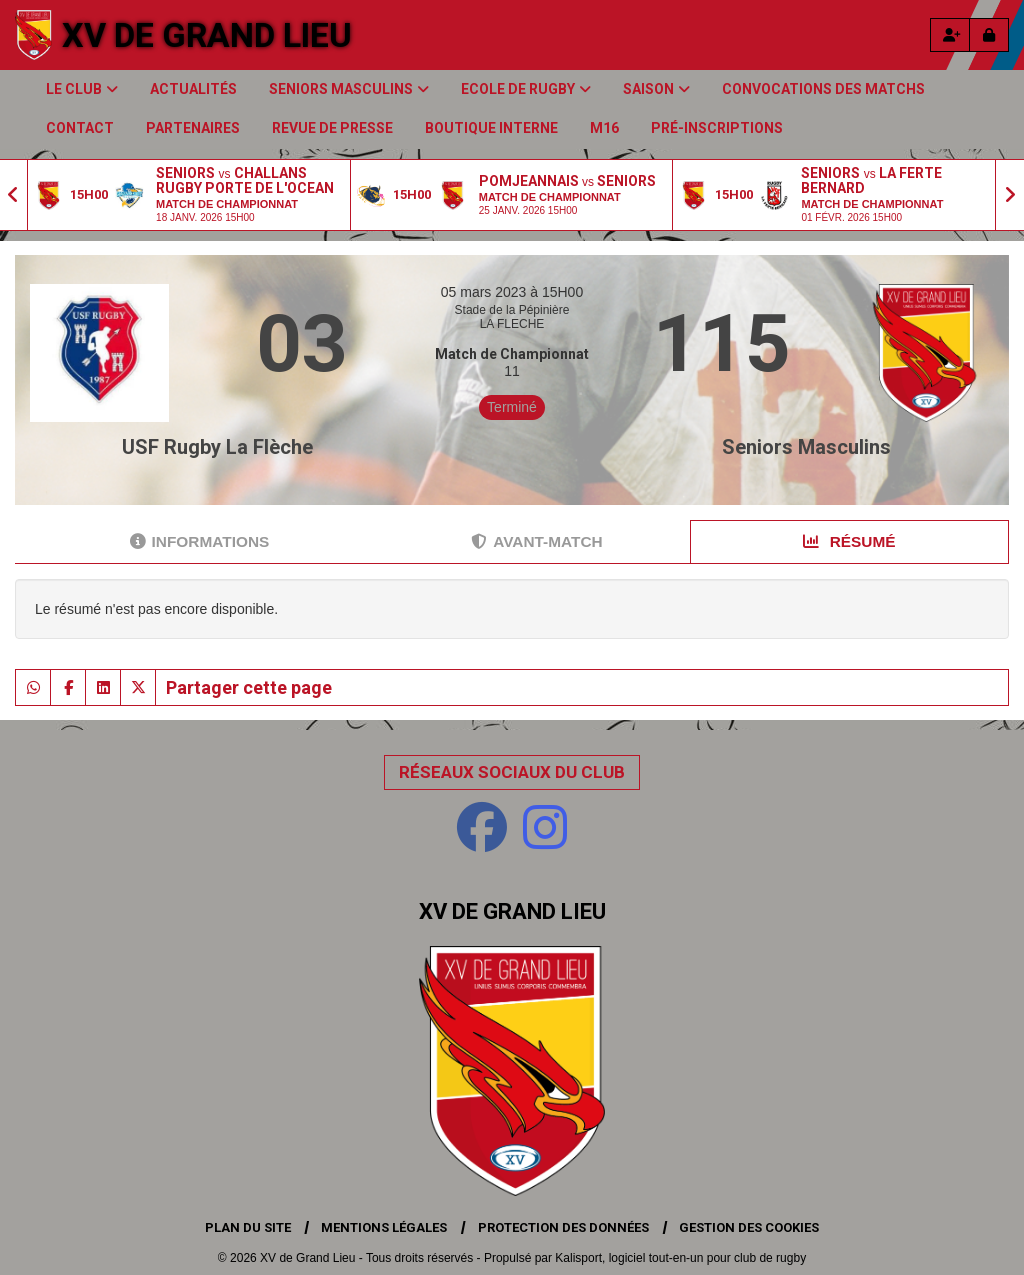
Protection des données (563, 1227)
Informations (200, 541)
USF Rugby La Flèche (217, 447)
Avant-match (536, 541)
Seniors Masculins (349, 89)
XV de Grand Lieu (207, 35)
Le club (82, 89)
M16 (604, 128)
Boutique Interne (491, 128)
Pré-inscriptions (717, 128)
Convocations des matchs (823, 89)
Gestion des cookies (749, 1227)
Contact (80, 128)
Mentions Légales (384, 1227)
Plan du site (248, 1227)
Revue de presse (332, 128)
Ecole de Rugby (526, 89)
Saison (656, 89)
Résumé (849, 541)
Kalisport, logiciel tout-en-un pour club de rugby (680, 1258)
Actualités (193, 89)
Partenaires (193, 128)
